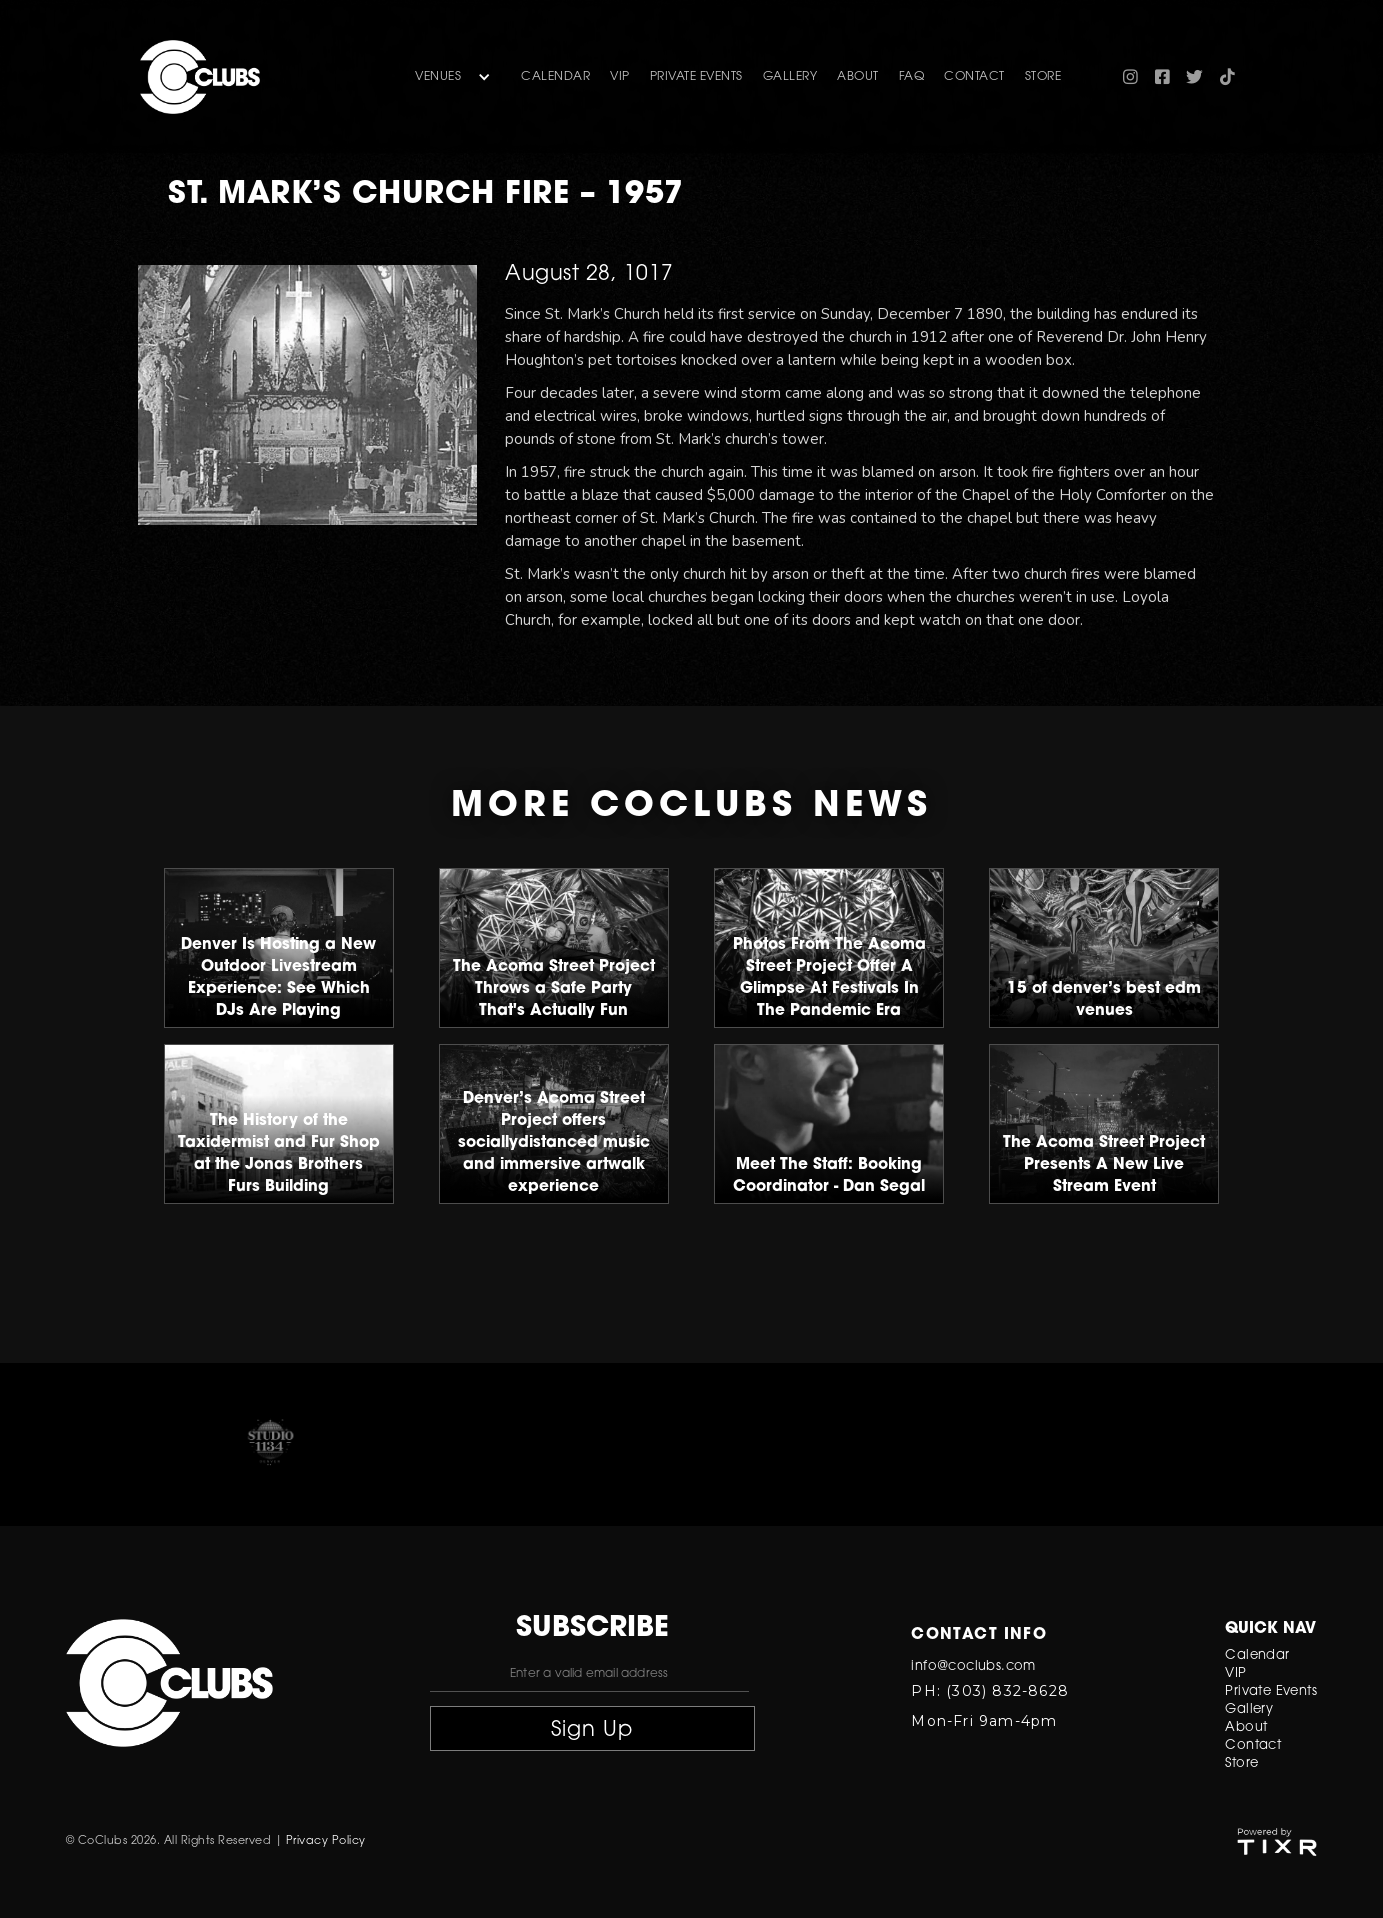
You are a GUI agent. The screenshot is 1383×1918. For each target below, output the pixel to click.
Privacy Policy (326, 1841)
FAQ (912, 77)
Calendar (555, 77)
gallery (790, 77)
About (1246, 1727)
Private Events (696, 77)
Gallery (1249, 1709)
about (858, 77)
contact (974, 77)
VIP (620, 77)
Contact (1253, 1745)
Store (1241, 1763)
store (1043, 77)
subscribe (592, 1629)
